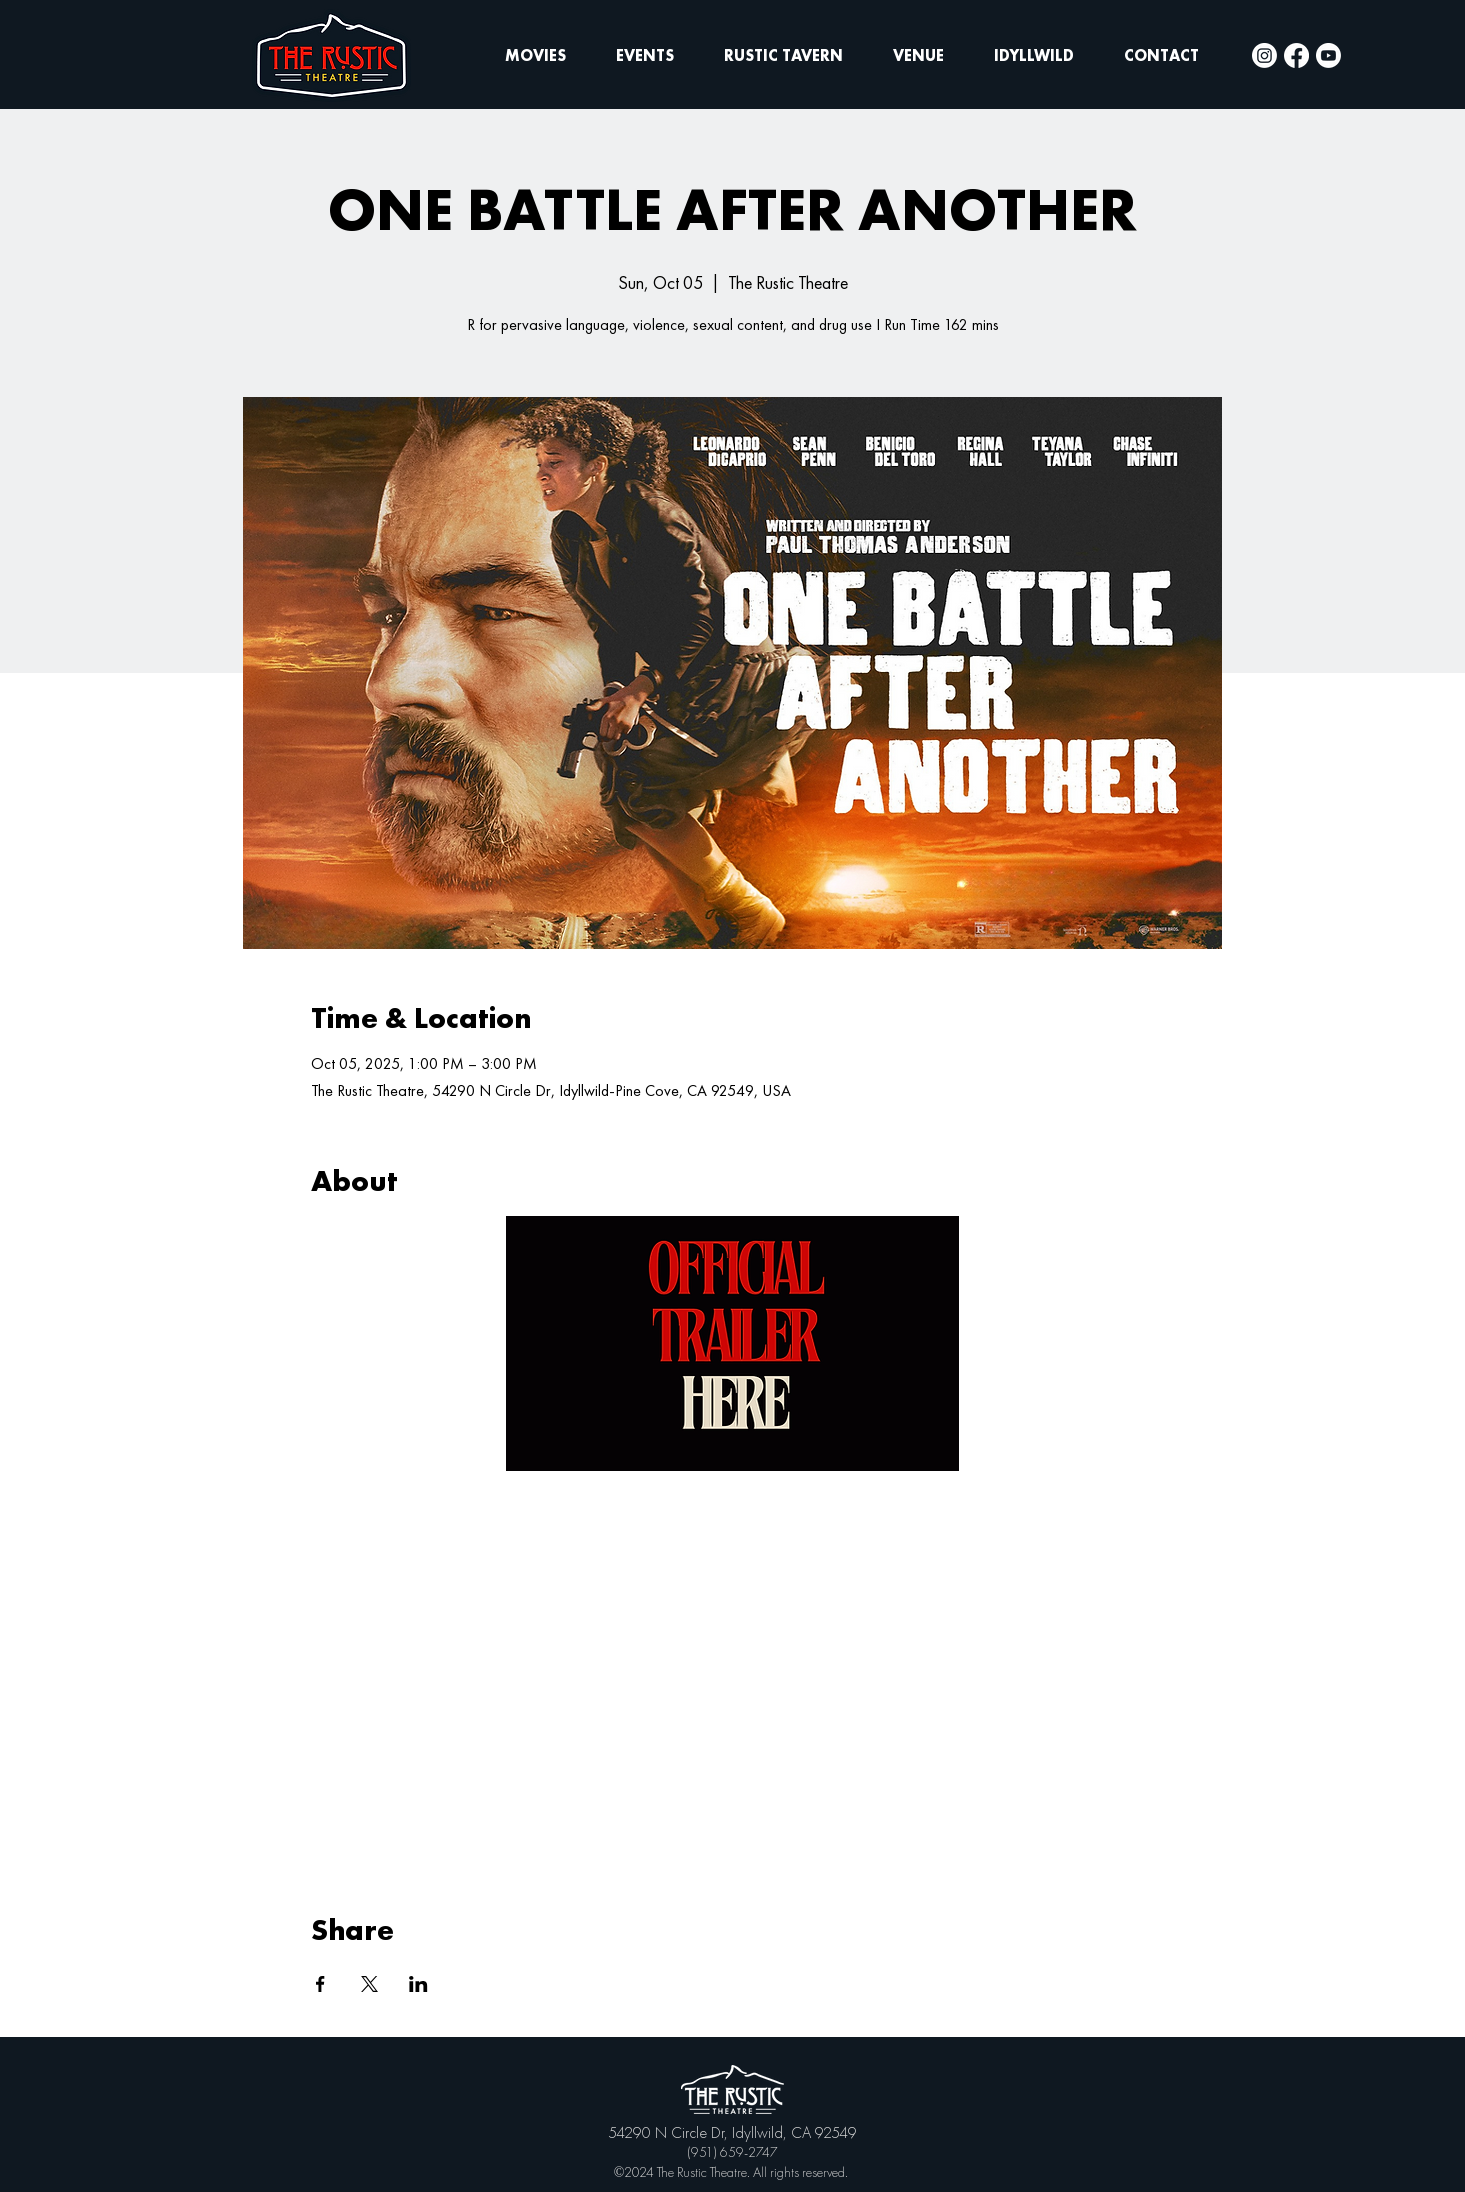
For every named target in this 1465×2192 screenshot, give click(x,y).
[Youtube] (1328, 55)
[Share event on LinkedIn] (418, 1984)
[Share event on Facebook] (320, 1984)
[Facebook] (1296, 55)
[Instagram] (1264, 55)
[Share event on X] (369, 1984)
